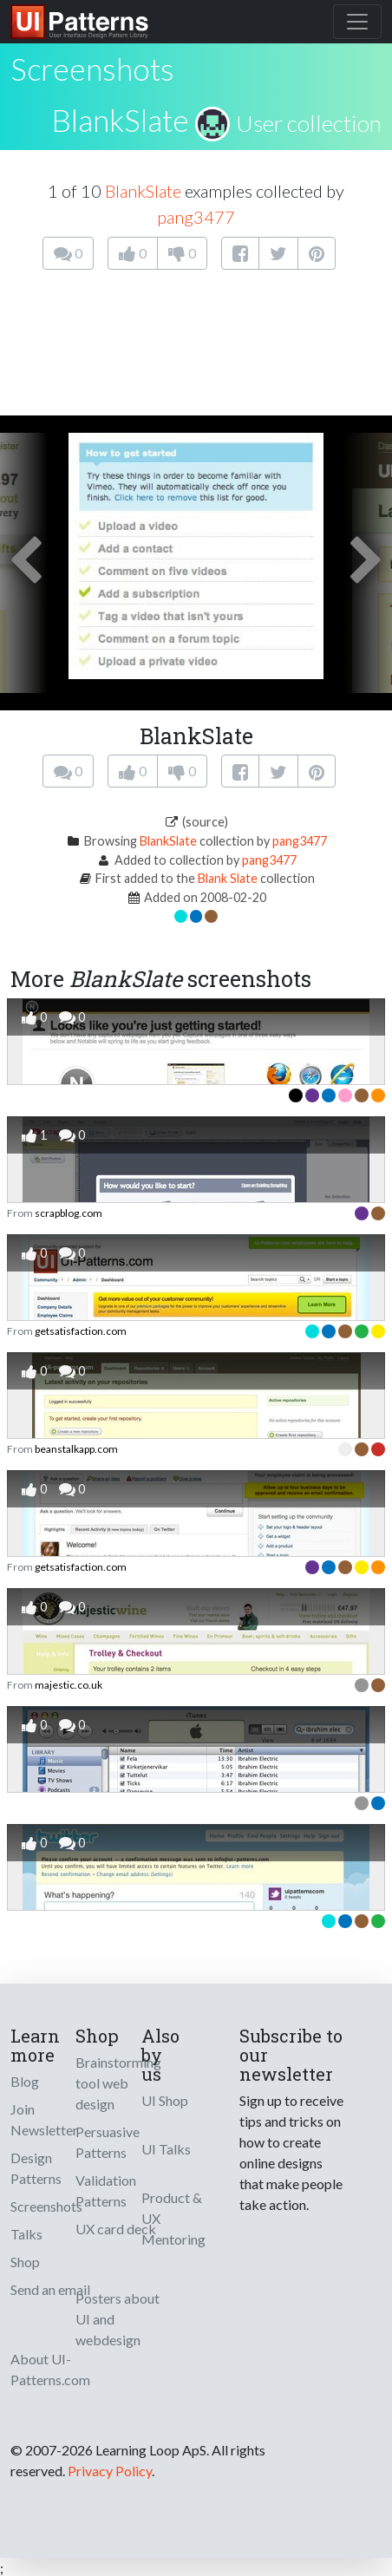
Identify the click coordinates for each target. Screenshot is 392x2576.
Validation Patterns (105, 2190)
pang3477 (196, 216)
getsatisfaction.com (81, 1330)
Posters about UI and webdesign (117, 2319)
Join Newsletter (44, 2119)
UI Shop (164, 2100)
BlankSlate (120, 119)
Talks (26, 2234)
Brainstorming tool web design (118, 2083)
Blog (24, 2081)
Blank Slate (228, 878)
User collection (309, 123)
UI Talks (166, 2149)
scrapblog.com (68, 1212)
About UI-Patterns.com (50, 2369)
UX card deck (115, 2228)
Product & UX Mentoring (173, 2218)
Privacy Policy (110, 2470)
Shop (25, 2261)
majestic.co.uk (68, 1684)
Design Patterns (36, 2168)
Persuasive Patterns (107, 2142)
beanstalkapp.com (76, 1448)
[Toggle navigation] (357, 21)
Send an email (50, 2289)
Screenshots (46, 2206)
